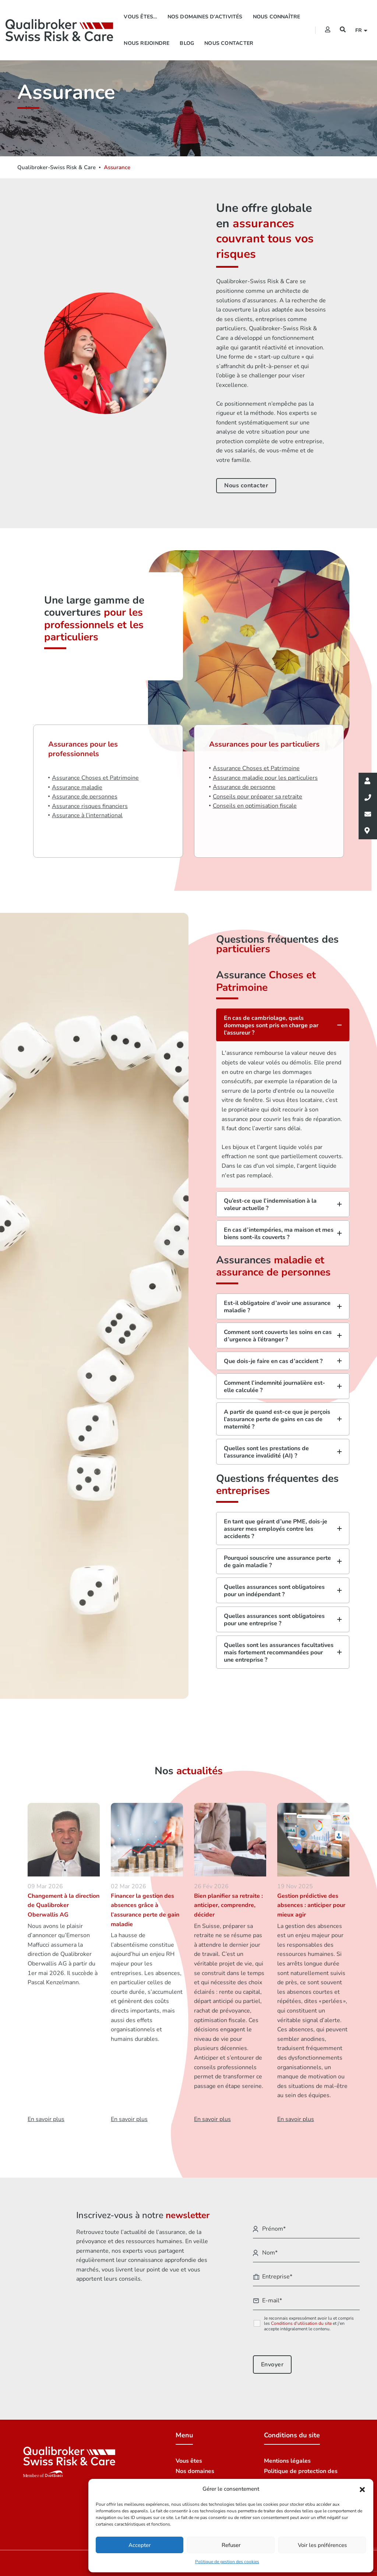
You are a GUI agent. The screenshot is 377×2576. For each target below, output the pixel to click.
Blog (187, 43)
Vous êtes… (140, 16)
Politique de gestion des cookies (227, 2562)
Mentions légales (287, 2461)
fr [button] (359, 30)
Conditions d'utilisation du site (301, 2323)
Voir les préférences (322, 2545)
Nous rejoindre (146, 43)
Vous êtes (189, 2461)
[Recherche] (343, 30)
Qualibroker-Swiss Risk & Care (56, 167)
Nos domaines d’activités (205, 16)
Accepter (139, 2545)
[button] (362, 2489)
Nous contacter (228, 43)
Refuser (231, 2545)
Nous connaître (276, 16)
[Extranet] (327, 30)
